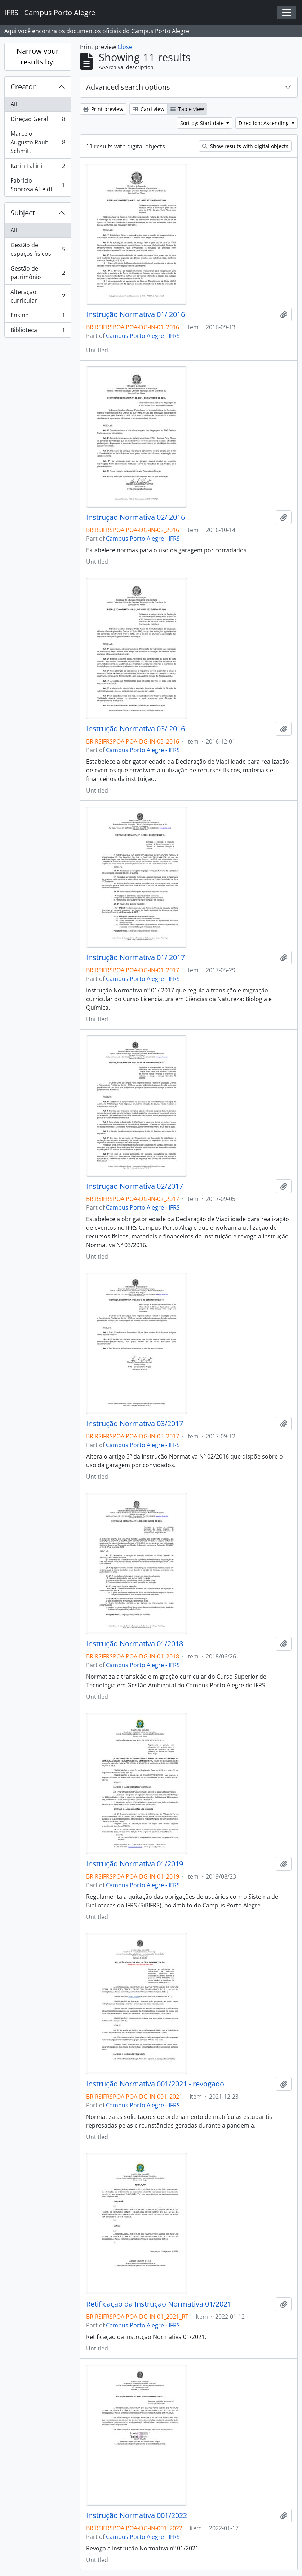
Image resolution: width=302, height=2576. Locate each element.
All (13, 104)
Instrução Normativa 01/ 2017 (135, 957)
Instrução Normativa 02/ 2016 (135, 517)
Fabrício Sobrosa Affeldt (37, 185)
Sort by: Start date (202, 123)
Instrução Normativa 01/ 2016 (135, 314)
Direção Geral (37, 120)
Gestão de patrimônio (37, 272)
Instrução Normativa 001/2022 (136, 2515)
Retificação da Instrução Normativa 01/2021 (158, 2304)
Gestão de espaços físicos (37, 249)
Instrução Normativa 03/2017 (134, 1423)
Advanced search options (128, 87)
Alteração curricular (37, 296)
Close (124, 47)
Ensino (37, 317)
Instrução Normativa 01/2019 (134, 1864)
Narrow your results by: (38, 56)
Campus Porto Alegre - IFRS (143, 336)
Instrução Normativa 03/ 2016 (135, 728)
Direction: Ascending (264, 123)
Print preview (103, 109)
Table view (187, 109)
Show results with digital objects (245, 146)
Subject (22, 213)
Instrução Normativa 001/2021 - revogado (155, 2084)
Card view (148, 109)
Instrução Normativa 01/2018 (134, 1643)
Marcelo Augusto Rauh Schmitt (37, 142)
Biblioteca (37, 331)
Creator (23, 86)
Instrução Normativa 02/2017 (134, 1186)
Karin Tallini (37, 167)
